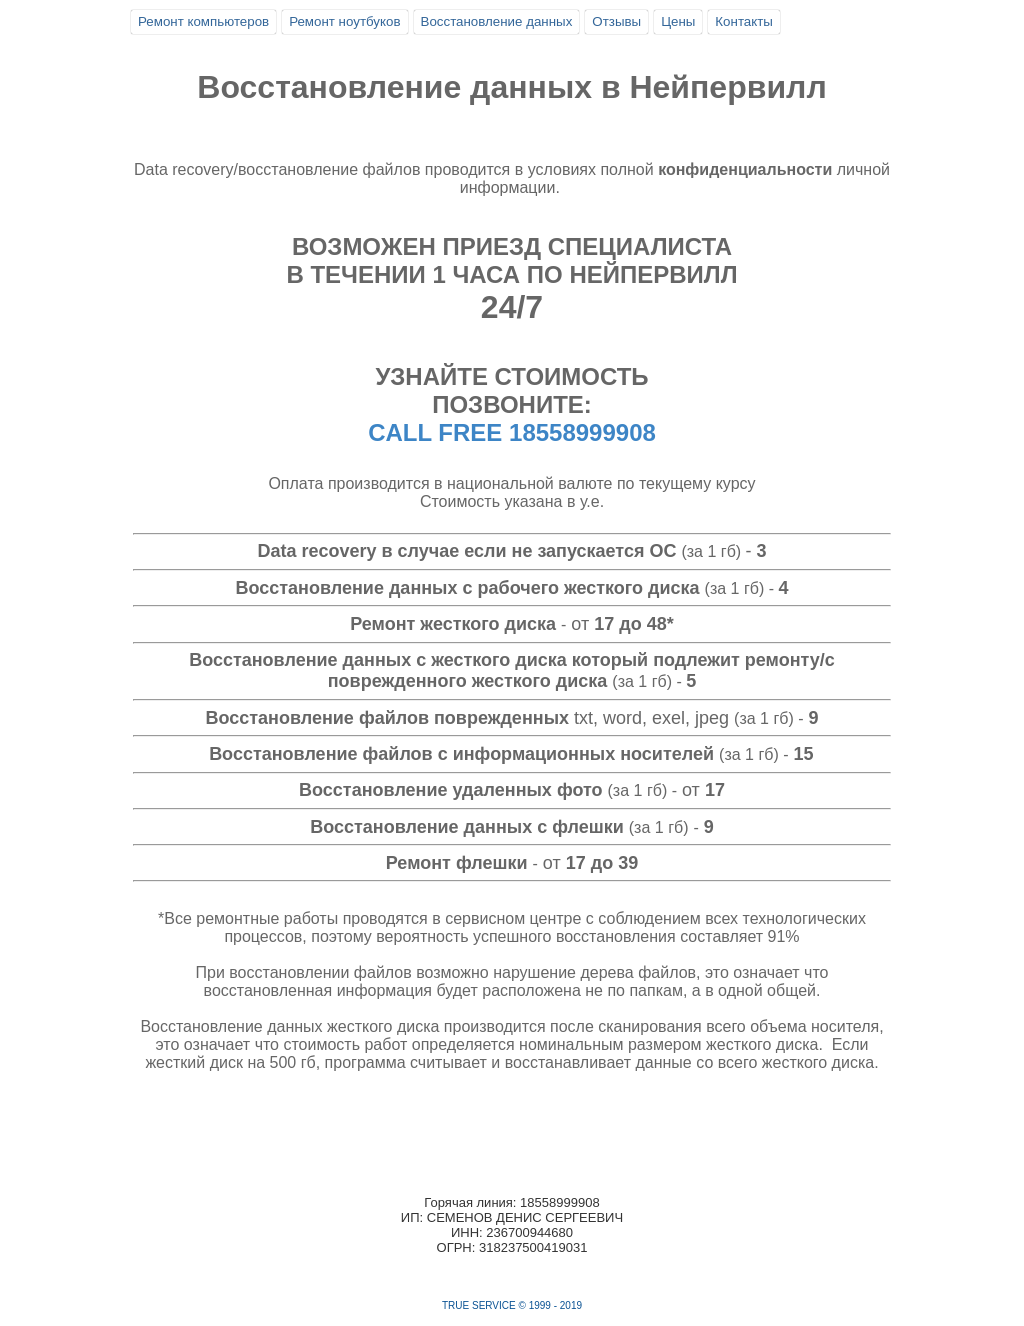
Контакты (744, 21)
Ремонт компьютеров (203, 21)
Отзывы (616, 21)
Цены (678, 21)
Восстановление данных (497, 21)
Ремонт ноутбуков (344, 21)
